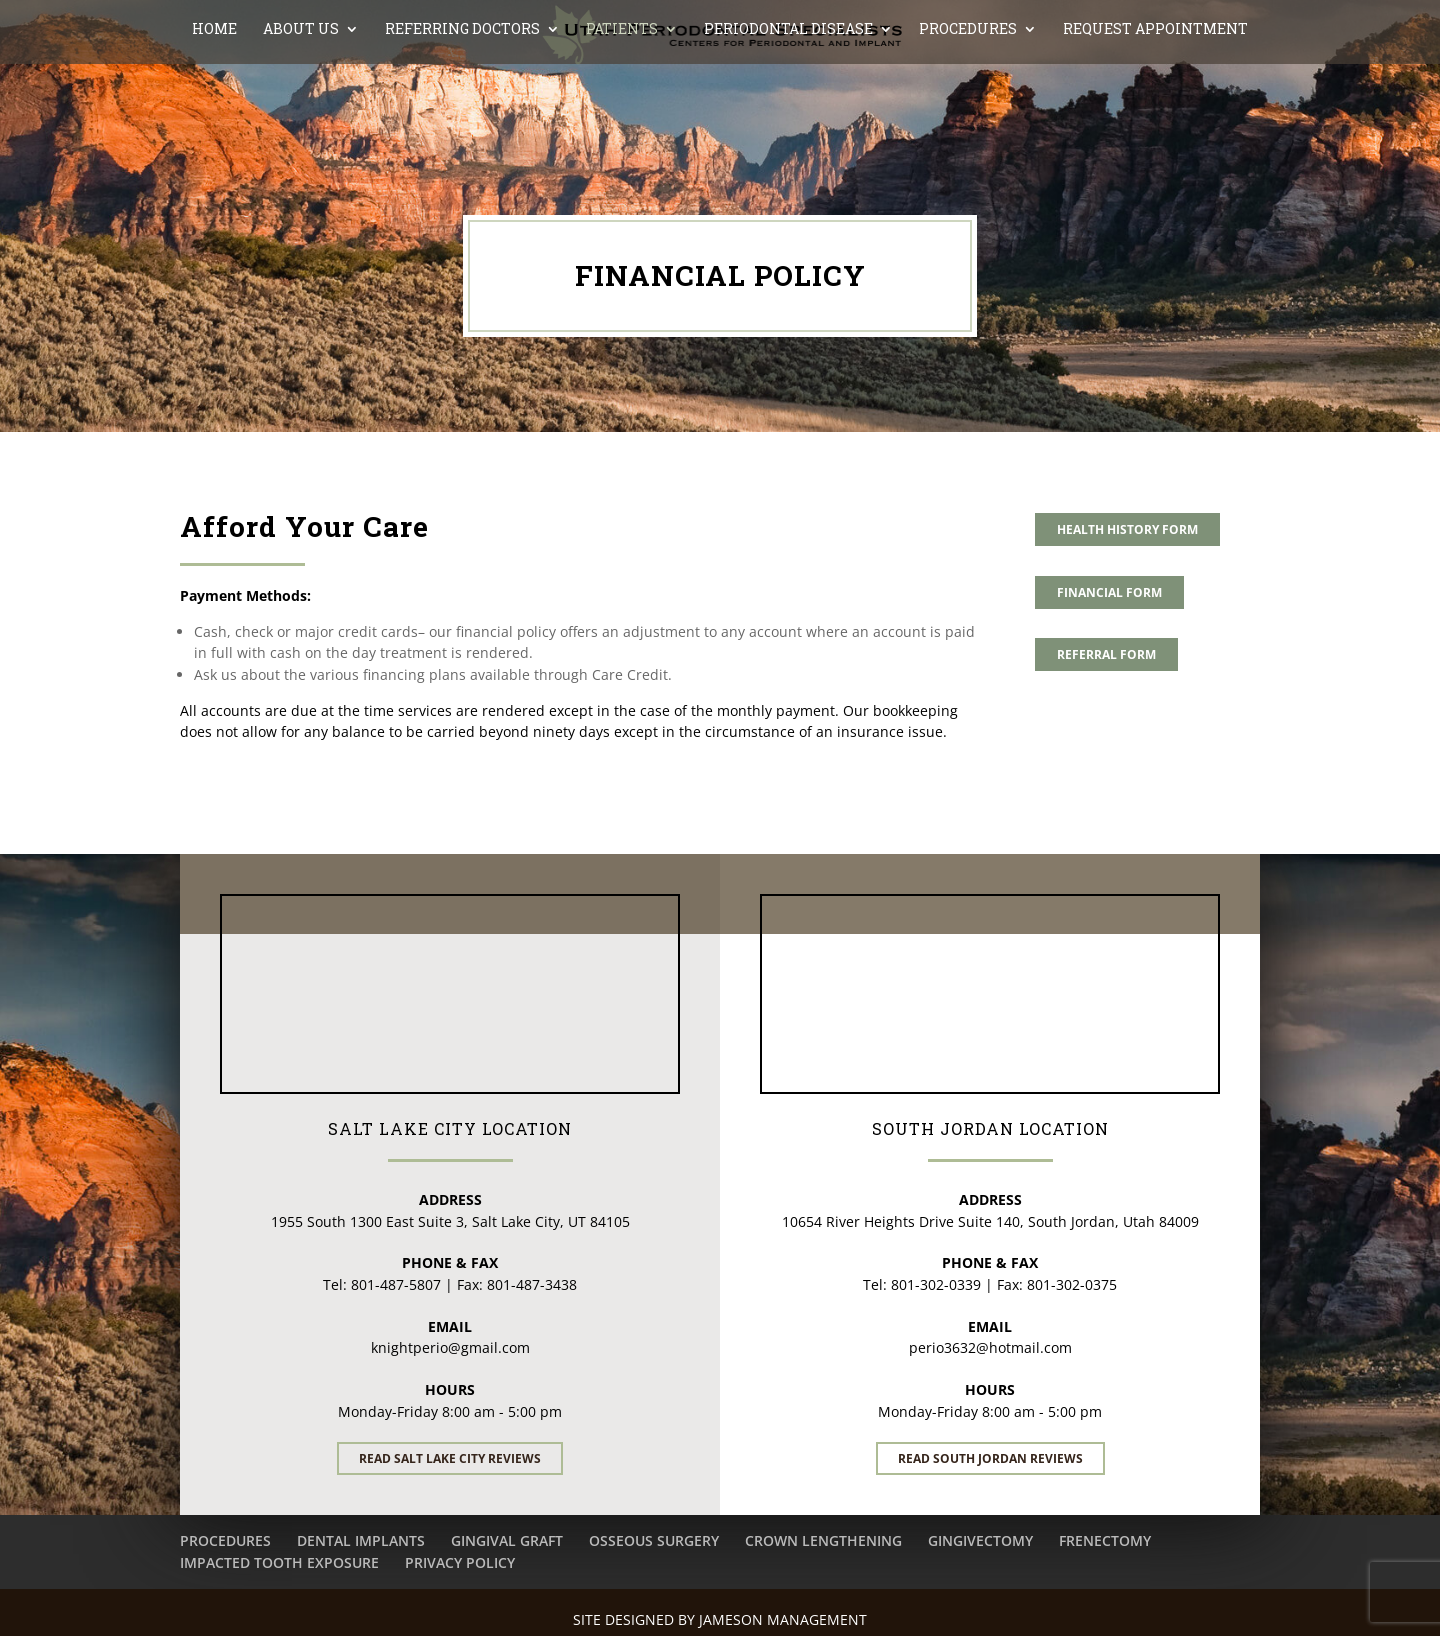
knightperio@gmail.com (450, 1347)
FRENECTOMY (1105, 1540)
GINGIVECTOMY (980, 1540)
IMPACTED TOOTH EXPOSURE (279, 1562)
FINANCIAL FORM (1109, 592)
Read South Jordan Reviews (990, 1458)
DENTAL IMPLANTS (361, 1540)
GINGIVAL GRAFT (507, 1540)
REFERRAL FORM (1106, 654)
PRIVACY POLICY (460, 1562)
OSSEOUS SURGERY (654, 1540)
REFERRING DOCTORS (462, 115)
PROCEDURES (968, 115)
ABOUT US (301, 115)
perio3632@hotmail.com (990, 1347)
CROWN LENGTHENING (823, 1540)
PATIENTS (622, 115)
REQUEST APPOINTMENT (1155, 115)
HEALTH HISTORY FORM (1127, 529)
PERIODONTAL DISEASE (788, 115)
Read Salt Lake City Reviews (450, 1458)
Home (214, 115)
